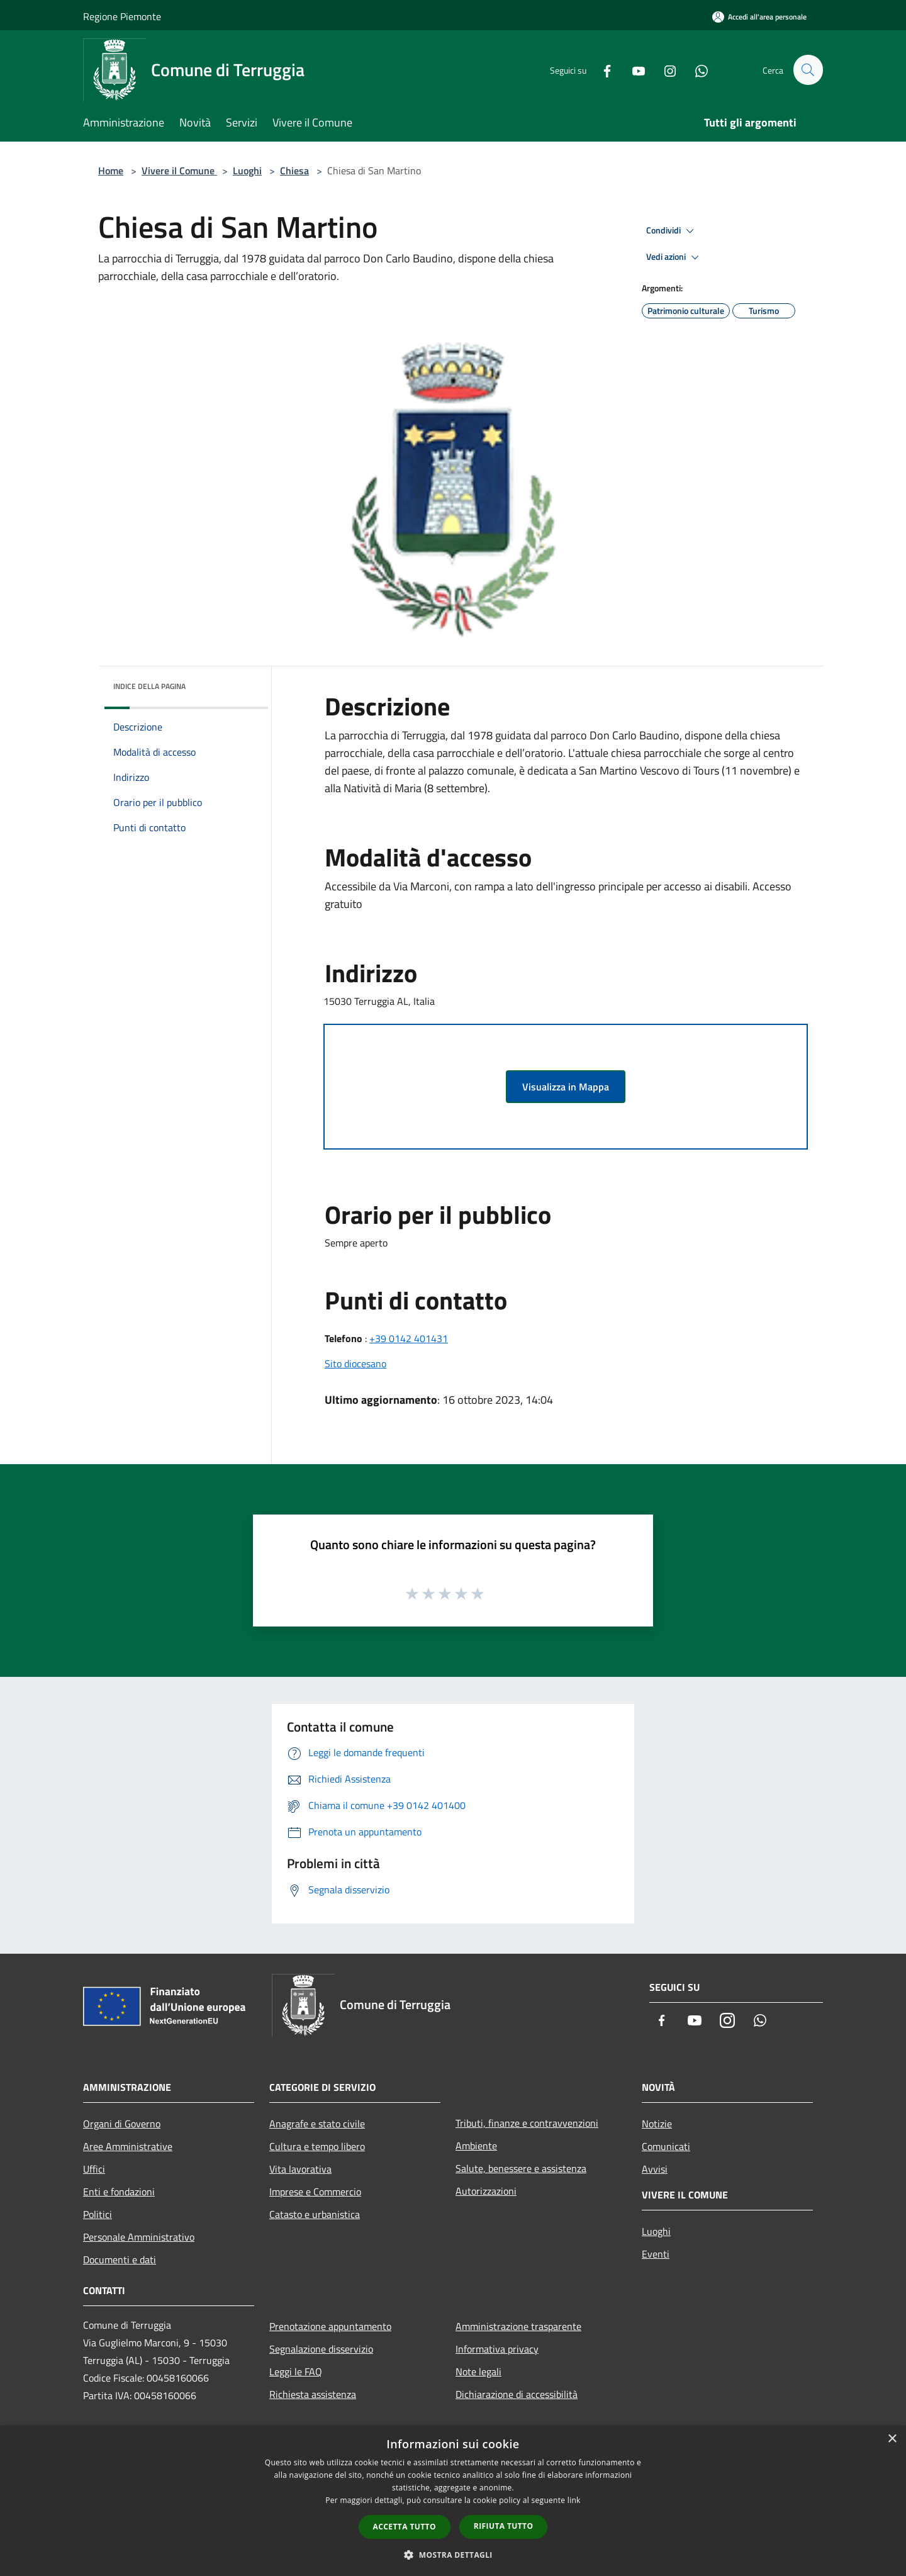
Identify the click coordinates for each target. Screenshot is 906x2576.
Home (110, 170)
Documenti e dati (119, 2259)
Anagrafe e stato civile (317, 2123)
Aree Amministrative (127, 2146)
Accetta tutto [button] (404, 2526)
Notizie (657, 2123)
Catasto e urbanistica (314, 2214)
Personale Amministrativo (138, 2236)
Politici (97, 2214)
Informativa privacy (497, 2348)
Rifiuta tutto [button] (504, 2526)
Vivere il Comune (179, 170)
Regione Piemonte (122, 16)
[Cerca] (808, 70)
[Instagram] (664, 69)
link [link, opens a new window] (574, 2500)
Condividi (672, 230)
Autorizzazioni (486, 2190)
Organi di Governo (121, 2123)
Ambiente (476, 2145)
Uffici (94, 2168)
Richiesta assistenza (312, 2394)
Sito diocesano (355, 1363)
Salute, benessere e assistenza (521, 2168)
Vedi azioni (674, 257)
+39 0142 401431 (408, 1338)
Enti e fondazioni (119, 2191)
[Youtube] (633, 69)
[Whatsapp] (695, 69)
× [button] (892, 2439)
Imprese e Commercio (315, 2191)
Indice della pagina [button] (149, 686)
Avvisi (655, 2168)
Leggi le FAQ (295, 2371)
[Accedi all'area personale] (759, 16)
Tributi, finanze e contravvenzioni (527, 2123)
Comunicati (666, 2146)
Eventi (655, 2253)
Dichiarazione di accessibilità (517, 2394)
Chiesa (294, 170)
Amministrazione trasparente (518, 2326)
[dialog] (453, 2501)
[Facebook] (601, 69)
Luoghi (247, 170)
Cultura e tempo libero (317, 2146)
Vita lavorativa (300, 2168)
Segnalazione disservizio (321, 2348)
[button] (453, 2554)
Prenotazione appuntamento (330, 2326)
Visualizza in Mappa (565, 1086)
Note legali (478, 2371)
